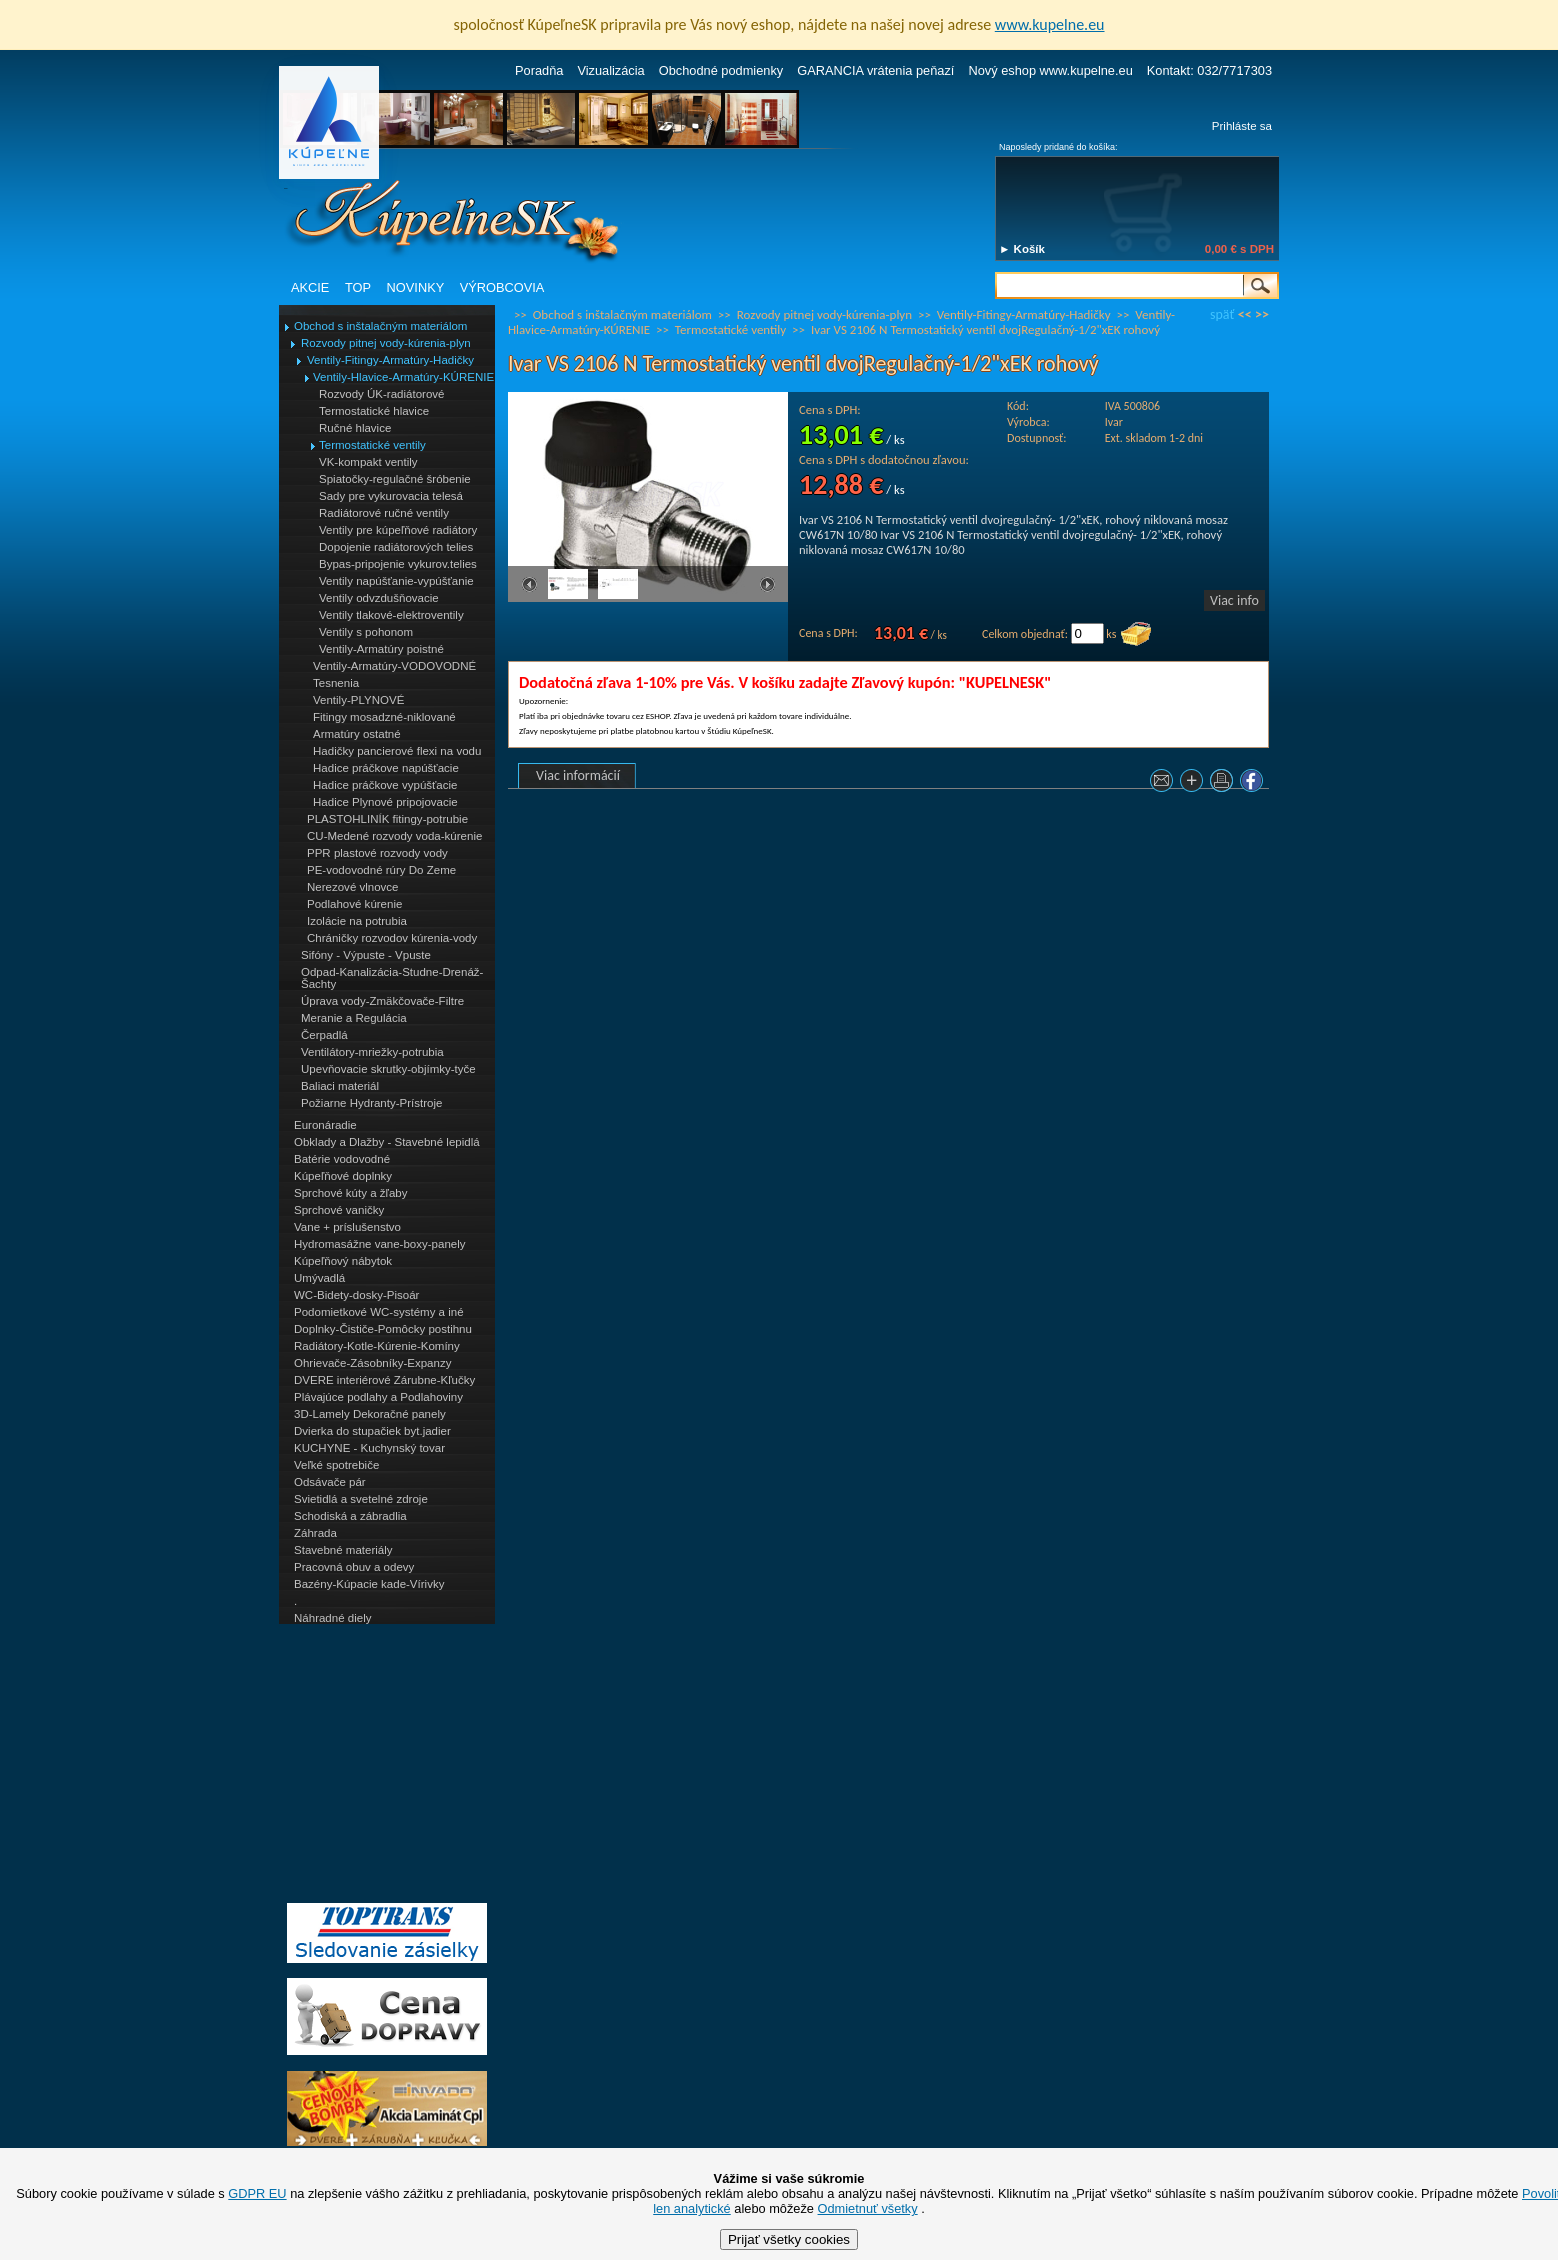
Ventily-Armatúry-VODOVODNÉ (394, 666)
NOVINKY (416, 287)
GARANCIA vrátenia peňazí (875, 70)
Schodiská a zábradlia (350, 1516)
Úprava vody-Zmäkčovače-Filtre (382, 1001)
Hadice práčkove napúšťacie (386, 768)
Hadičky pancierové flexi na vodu (397, 751)
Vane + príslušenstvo (347, 1227)
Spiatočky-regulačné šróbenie (395, 479)
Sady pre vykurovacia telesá (391, 496)
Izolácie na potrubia (357, 921)
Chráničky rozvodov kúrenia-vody (392, 938)
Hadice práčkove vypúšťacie (385, 785)
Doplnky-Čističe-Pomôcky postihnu (383, 1329)
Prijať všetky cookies (789, 2239)
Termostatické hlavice (374, 411)
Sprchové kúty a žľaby (350, 1193)
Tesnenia (336, 683)
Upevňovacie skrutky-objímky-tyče (388, 1069)
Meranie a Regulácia (354, 1018)
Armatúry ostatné (357, 734)
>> (1262, 314)
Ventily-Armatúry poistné (381, 649)
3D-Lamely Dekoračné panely (370, 1414)
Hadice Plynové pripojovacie (385, 802)
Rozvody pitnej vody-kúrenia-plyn (386, 343)
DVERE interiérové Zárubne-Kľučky (384, 1380)
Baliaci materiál (340, 1086)
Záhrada (315, 1533)
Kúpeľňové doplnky (343, 1176)
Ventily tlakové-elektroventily (391, 615)
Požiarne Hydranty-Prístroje (371, 1103)
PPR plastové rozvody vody (377, 853)
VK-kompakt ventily (368, 462)
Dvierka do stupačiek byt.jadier (372, 1431)
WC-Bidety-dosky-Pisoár (356, 1295)
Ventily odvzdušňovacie (379, 598)
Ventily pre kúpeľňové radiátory (398, 530)
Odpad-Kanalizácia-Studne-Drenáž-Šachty (392, 978)
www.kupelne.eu (1050, 24)
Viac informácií (578, 775)
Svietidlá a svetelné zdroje (361, 1499)
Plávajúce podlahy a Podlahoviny (378, 1397)
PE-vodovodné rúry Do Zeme (381, 870)
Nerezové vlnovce (353, 887)
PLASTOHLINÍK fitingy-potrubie (387, 819)
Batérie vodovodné (342, 1159)
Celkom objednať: (1025, 634)
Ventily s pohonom (366, 632)
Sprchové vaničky (339, 1210)
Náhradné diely (332, 1618)
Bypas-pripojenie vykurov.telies (398, 564)
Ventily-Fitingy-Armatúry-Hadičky (390, 360)
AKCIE (310, 287)
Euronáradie (325, 1125)
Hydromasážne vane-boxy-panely (380, 1244)
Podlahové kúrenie (354, 904)
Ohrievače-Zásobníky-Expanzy (372, 1363)
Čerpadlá (324, 1035)
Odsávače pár (330, 1482)
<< (1245, 314)
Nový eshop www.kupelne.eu (1050, 70)
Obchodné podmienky (721, 70)
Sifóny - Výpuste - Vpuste (366, 955)
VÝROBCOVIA (502, 287)
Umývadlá (319, 1278)
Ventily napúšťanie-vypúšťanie (396, 581)
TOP (358, 287)
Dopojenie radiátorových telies (396, 547)
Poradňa (539, 70)
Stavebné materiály (343, 1550)
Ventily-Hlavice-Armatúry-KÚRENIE (403, 377)
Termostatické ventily (372, 445)
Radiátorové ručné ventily (384, 513)
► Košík (1022, 249)
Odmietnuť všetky (868, 2208)
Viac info (1234, 600)
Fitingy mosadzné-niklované (384, 717)
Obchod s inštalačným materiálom (380, 326)
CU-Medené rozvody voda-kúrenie (394, 836)
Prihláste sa (1242, 126)
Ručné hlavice (355, 428)
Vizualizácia (610, 70)
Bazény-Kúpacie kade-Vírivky (369, 1584)
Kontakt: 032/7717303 (1209, 70)
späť (1222, 314)
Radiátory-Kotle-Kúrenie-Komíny (377, 1346)
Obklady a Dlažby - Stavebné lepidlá (387, 1142)
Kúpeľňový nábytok (343, 1261)
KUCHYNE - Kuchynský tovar (369, 1448)
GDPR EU (257, 2193)
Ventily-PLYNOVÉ (358, 700)
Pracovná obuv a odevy (354, 1567)
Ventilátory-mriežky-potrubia (372, 1052)
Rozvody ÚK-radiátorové (381, 394)
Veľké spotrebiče (336, 1465)
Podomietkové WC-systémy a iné (379, 1312)
